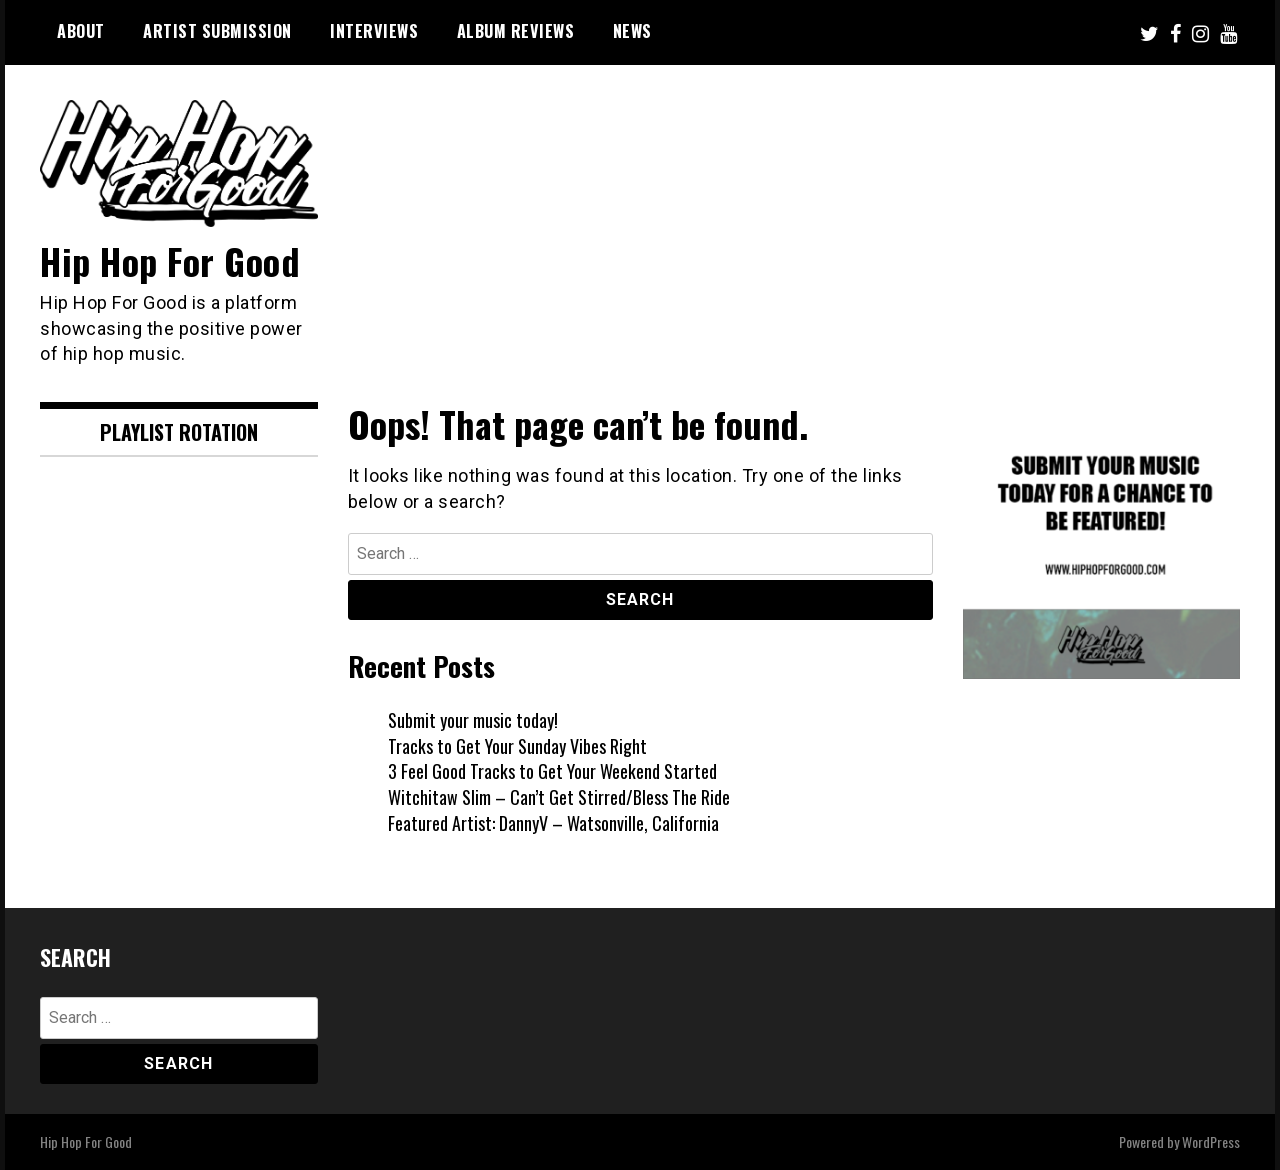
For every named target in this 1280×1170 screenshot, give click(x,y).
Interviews (374, 31)
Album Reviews (516, 31)
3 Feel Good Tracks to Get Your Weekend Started (552, 771)
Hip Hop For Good (170, 260)
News (632, 31)
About (81, 31)
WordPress (1211, 1141)
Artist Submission (217, 31)
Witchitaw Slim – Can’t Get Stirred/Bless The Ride (559, 797)
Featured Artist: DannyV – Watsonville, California (553, 823)
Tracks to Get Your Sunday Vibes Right (517, 746)
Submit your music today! (473, 720)
